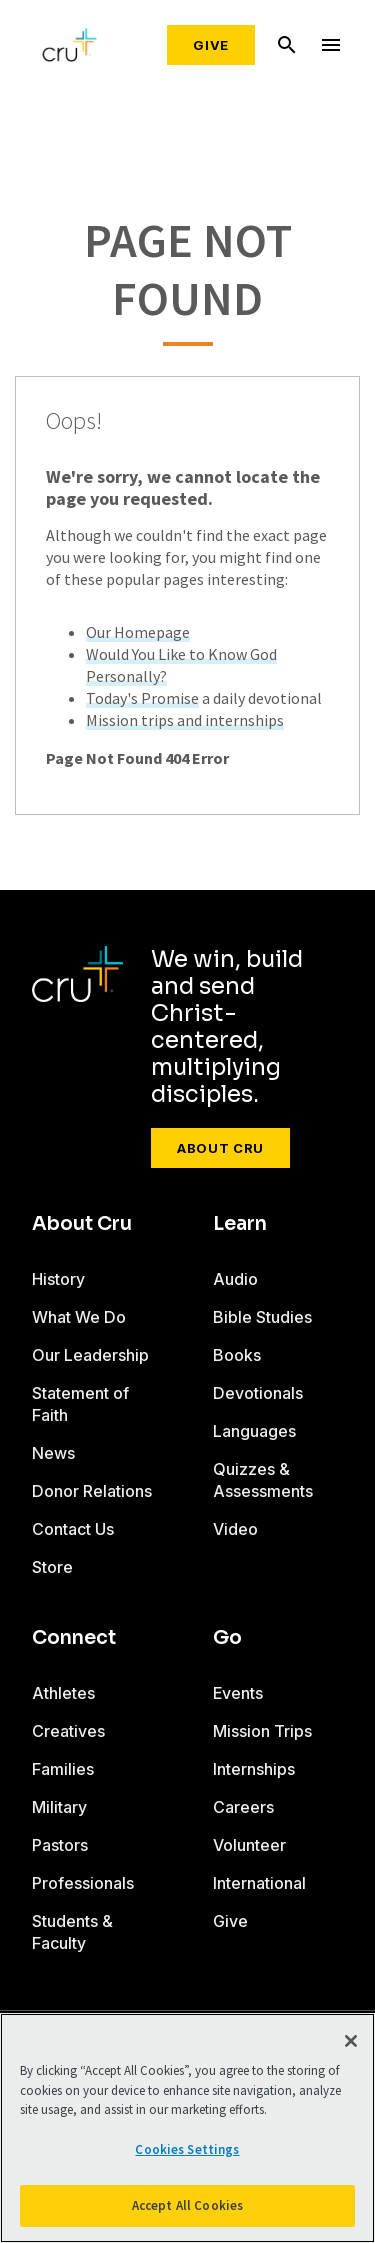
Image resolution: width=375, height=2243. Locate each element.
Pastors (60, 1845)
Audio (235, 1279)
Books (237, 1355)
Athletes (63, 1693)
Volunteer (249, 1845)
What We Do (79, 1317)
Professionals (83, 1883)
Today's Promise (142, 698)
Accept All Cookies (187, 2205)
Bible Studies (262, 1317)
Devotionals (258, 1393)
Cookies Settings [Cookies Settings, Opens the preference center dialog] (187, 2149)
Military (59, 1807)
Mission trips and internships (185, 720)
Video (235, 1529)
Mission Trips (262, 1731)
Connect (74, 1638)
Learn (240, 1224)
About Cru (220, 1148)
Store (52, 1567)
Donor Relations (92, 1491)
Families (63, 1769)
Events (238, 1693)
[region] (187, 2128)
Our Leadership (90, 1355)
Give (211, 45)
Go (227, 1638)
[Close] (351, 2041)
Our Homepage (138, 632)
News (53, 1453)
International (259, 1883)
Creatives (68, 1731)
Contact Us (73, 1529)
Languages (254, 1431)
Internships (254, 1769)
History (58, 1279)
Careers (243, 1807)
